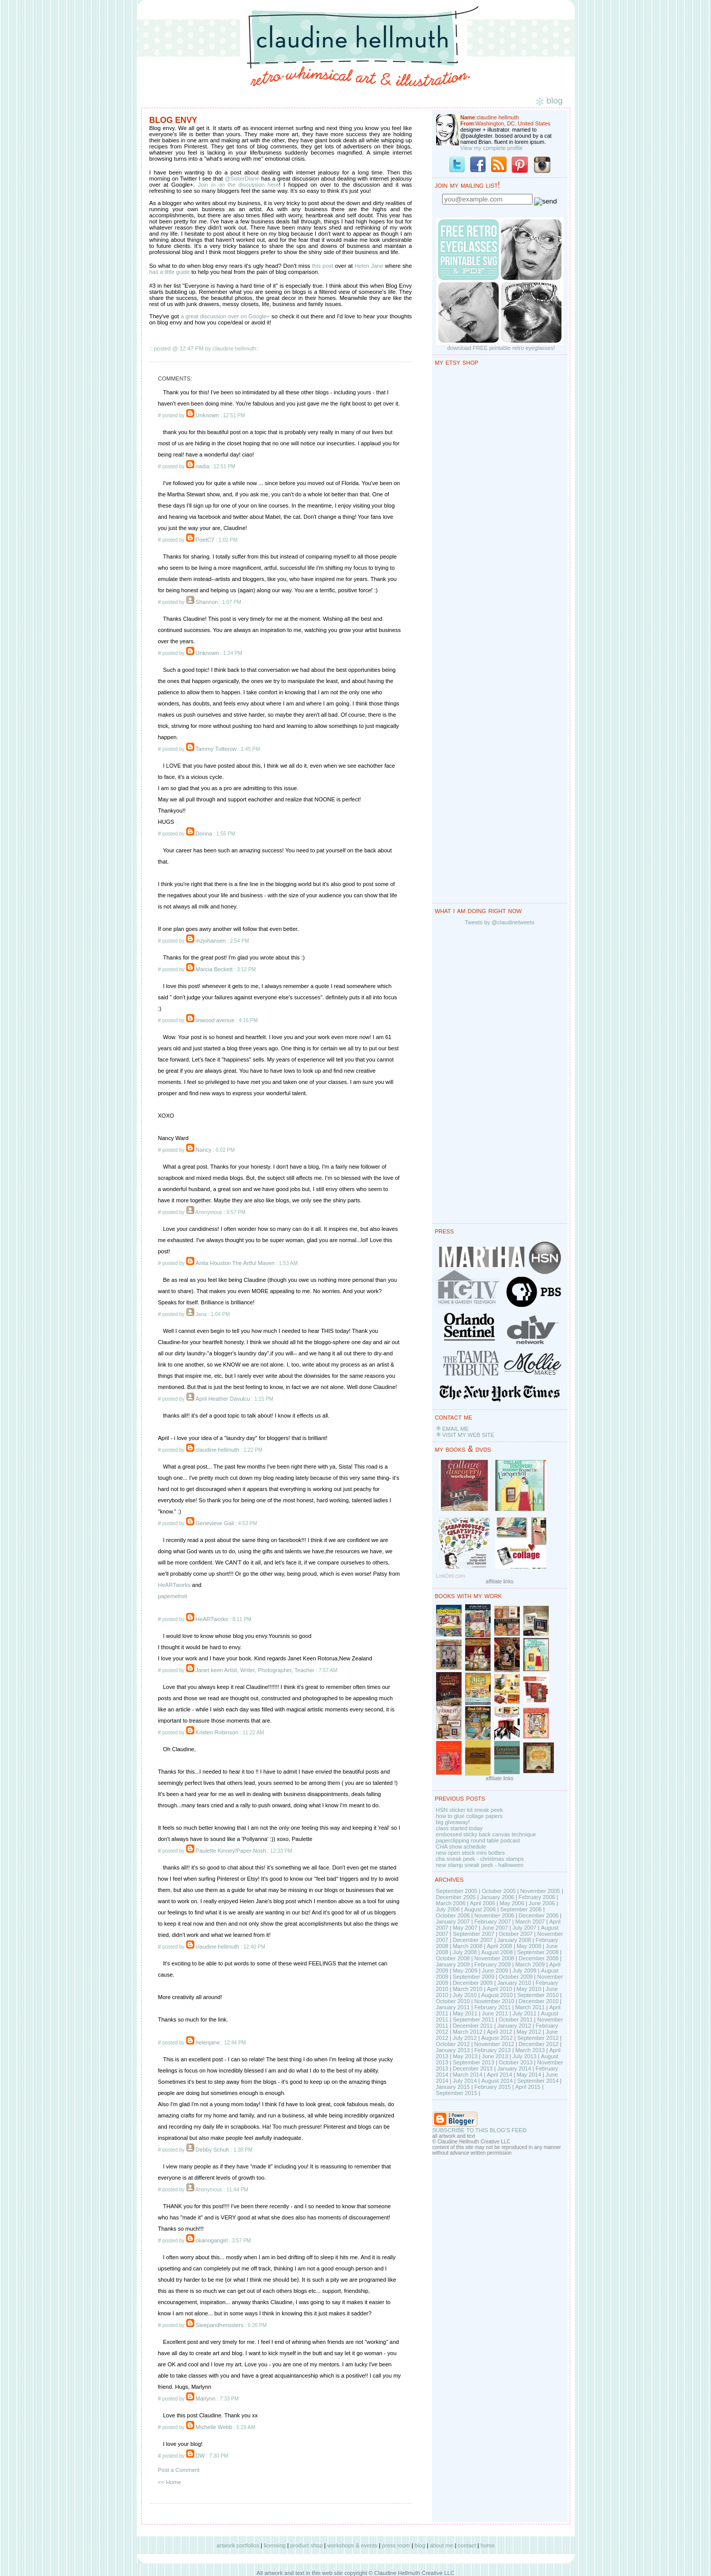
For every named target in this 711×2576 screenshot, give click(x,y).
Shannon (206, 602)
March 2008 (468, 1946)
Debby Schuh (212, 2149)
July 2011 (525, 2013)
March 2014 (468, 2075)
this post (322, 266)
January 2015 (453, 2087)
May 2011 (465, 2013)
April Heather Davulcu (222, 1399)
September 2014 (537, 2081)
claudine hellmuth (217, 1450)
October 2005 (499, 1891)
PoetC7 (204, 540)
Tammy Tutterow (216, 749)
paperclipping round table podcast (478, 1840)
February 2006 (537, 1897)
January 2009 (453, 1964)
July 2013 (525, 2056)
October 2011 (516, 2019)
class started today (459, 1828)
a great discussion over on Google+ (226, 316)
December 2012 (538, 2044)
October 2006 (453, 1915)
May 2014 (529, 2075)
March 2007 (530, 1921)
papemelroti (172, 1596)
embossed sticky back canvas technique (486, 1834)
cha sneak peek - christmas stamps (480, 1859)
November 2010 (494, 2001)
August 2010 (497, 1995)
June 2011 (495, 2013)
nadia (202, 466)
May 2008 (529, 1946)
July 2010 (465, 1995)
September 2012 (537, 2038)
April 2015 (528, 2087)
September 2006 (521, 1909)
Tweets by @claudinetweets (500, 922)
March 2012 (468, 2032)
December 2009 (473, 1983)
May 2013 (465, 2056)
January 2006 (497, 1897)
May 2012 (529, 2032)
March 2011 (530, 2007)
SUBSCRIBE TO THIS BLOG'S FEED (480, 2130)
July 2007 (525, 1928)
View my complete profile (492, 148)
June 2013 (495, 2056)
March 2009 (530, 1964)
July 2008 (465, 1952)
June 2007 (495, 1928)
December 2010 (538, 2001)
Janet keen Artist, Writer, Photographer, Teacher (254, 1670)
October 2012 (453, 2044)
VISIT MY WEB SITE (468, 1435)
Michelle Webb (213, 2427)
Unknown (207, 415)
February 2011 (492, 2007)
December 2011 (473, 2026)
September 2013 (473, 2062)
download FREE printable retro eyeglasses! (501, 348)
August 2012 (497, 2038)
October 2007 (516, 1934)
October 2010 (453, 2001)
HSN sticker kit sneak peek (469, 1810)
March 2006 (451, 1903)
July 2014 (465, 2081)
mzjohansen (210, 941)
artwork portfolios (237, 2545)
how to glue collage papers (469, 1816)
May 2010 (529, 1989)
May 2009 (465, 1970)
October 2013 (516, 2062)
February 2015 (492, 2087)
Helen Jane (368, 266)
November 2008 (494, 1958)
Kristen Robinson (216, 1732)
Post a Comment (179, 2470)
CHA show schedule (461, 1846)
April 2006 (482, 1903)
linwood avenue (214, 1020)
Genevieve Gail (214, 1523)
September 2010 (537, 1995)
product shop (306, 2545)
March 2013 (530, 2050)
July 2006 (448, 1909)
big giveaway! (453, 1822)
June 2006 (542, 1903)
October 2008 (453, 1958)
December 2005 (456, 1897)
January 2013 (453, 2050)
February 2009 (492, 1964)
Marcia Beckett (214, 969)
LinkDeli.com (450, 1576)
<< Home (169, 2482)
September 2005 (456, 1891)
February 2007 (492, 1921)
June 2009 (495, 1970)
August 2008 (497, 1952)
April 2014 (499, 2075)
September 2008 (537, 1952)
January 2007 (453, 1921)
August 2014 (497, 2081)
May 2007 (465, 1928)
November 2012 (494, 2044)
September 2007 (473, 1934)
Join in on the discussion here (238, 185)
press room (396, 2545)
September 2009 (473, 1977)
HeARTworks (174, 1585)
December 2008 (538, 1958)
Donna (203, 833)
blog (420, 2545)
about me (441, 2545)
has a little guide (169, 272)
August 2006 (480, 1909)
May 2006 (512, 1903)
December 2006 (538, 1915)
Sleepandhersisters (219, 2325)
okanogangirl (211, 2240)
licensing (275, 2545)
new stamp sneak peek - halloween (480, 1865)
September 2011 (473, 2019)
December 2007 (473, 1940)
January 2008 (514, 1940)
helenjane (207, 2042)
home (487, 2545)
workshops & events (352, 2545)
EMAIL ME (455, 1429)
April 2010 (499, 1989)
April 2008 (499, 1946)
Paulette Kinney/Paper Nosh (230, 1851)
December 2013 (473, 2068)
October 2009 (516, 1977)
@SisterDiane (241, 178)
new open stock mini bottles (470, 1853)
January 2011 (453, 2007)
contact (467, 2545)
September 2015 (456, 2093)
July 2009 (525, 1970)
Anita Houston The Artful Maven (234, 1263)
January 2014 (514, 2068)
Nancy (203, 1150)
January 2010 (514, 1983)
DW (200, 2456)
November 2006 (494, 1915)
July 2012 (465, 2038)
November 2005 (540, 1891)
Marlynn (205, 2398)
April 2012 (499, 2032)
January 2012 (514, 2026)
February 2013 (492, 2050)
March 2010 (468, 1989)
